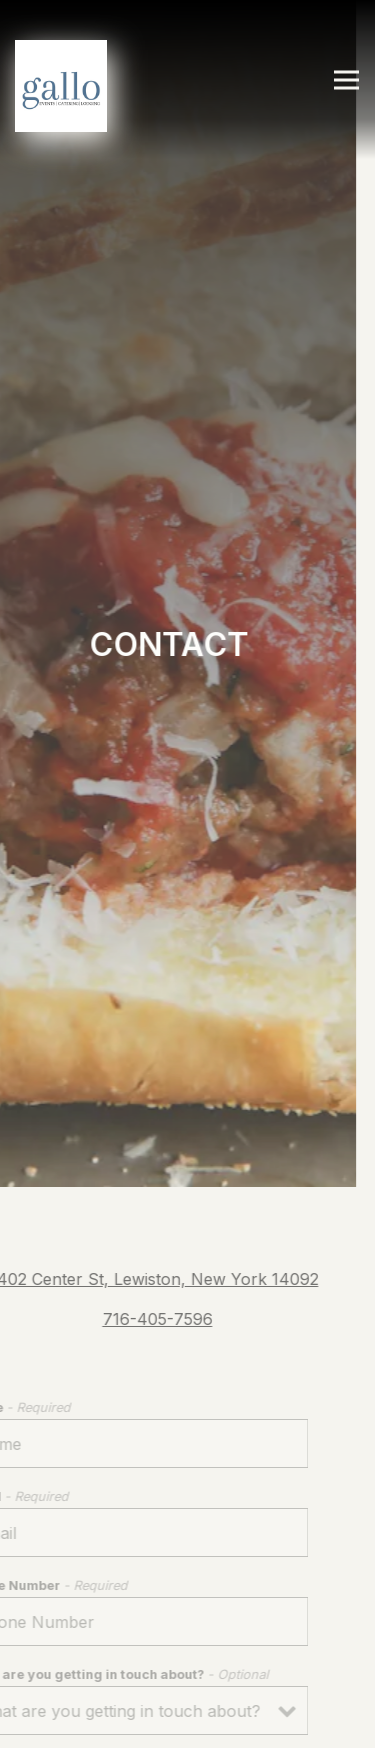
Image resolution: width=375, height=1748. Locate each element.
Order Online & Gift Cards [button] (187, 1723)
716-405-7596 (150, 1288)
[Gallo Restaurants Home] (61, 84)
